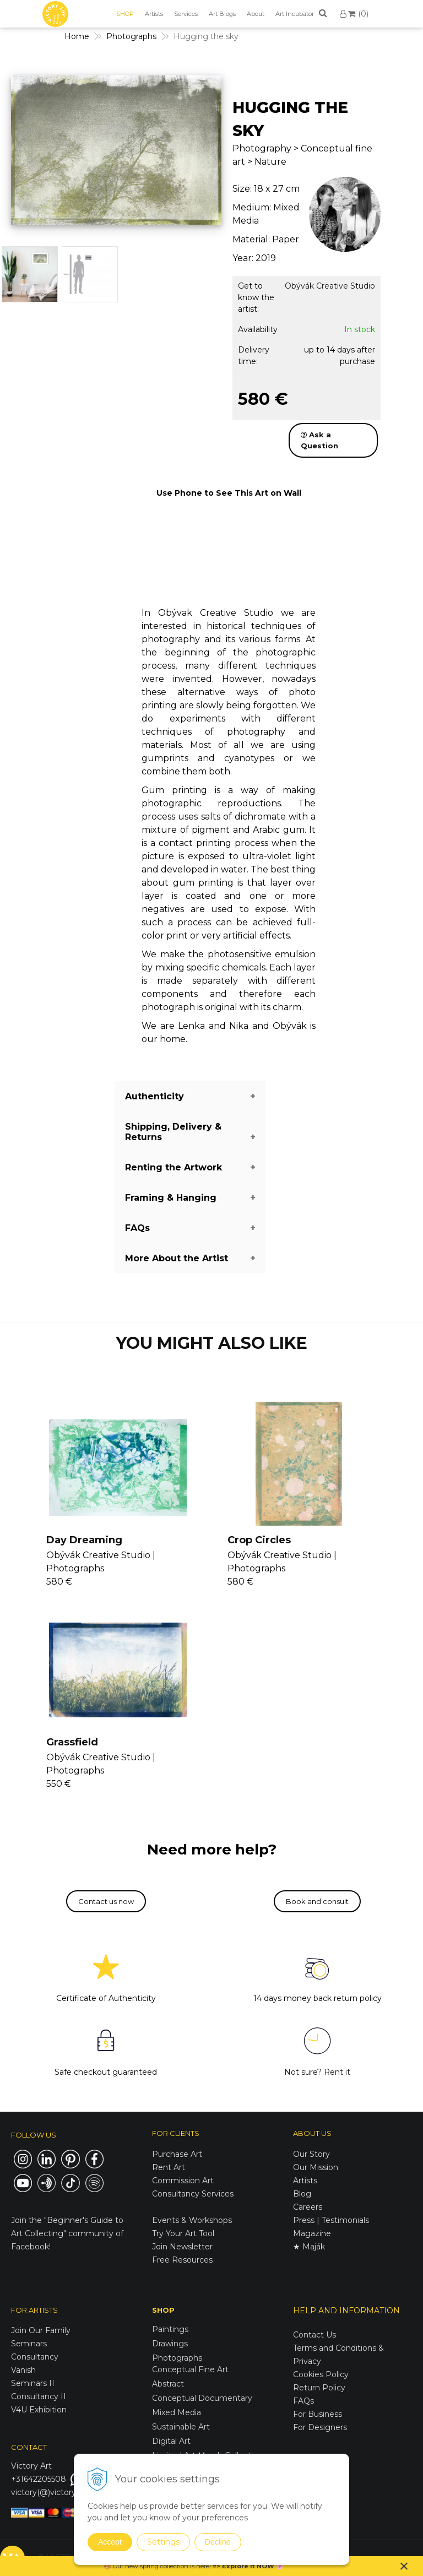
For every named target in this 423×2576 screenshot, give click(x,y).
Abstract (168, 2384)
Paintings (170, 2329)
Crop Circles (259, 1540)
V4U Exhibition (39, 2410)
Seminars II (33, 2383)
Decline (218, 2541)
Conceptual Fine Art (190, 2369)
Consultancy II (38, 2396)
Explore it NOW (248, 2566)
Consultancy (34, 2357)
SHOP (125, 14)
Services (186, 14)
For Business (318, 2414)
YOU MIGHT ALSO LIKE (211, 1343)
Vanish (23, 2370)
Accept (110, 2541)
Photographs (177, 2358)
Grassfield (72, 1742)
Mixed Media (176, 2412)
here (202, 2566)
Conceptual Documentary (202, 2398)
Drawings (170, 2344)
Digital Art (171, 2441)
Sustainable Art (181, 2427)
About (255, 14)
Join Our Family (40, 2330)
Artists (154, 14)
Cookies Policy (321, 2374)
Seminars (29, 2344)
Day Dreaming (84, 1540)
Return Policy (319, 2388)
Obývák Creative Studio (330, 286)
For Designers (320, 2427)
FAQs (303, 2401)
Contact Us (314, 2335)
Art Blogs (222, 14)
